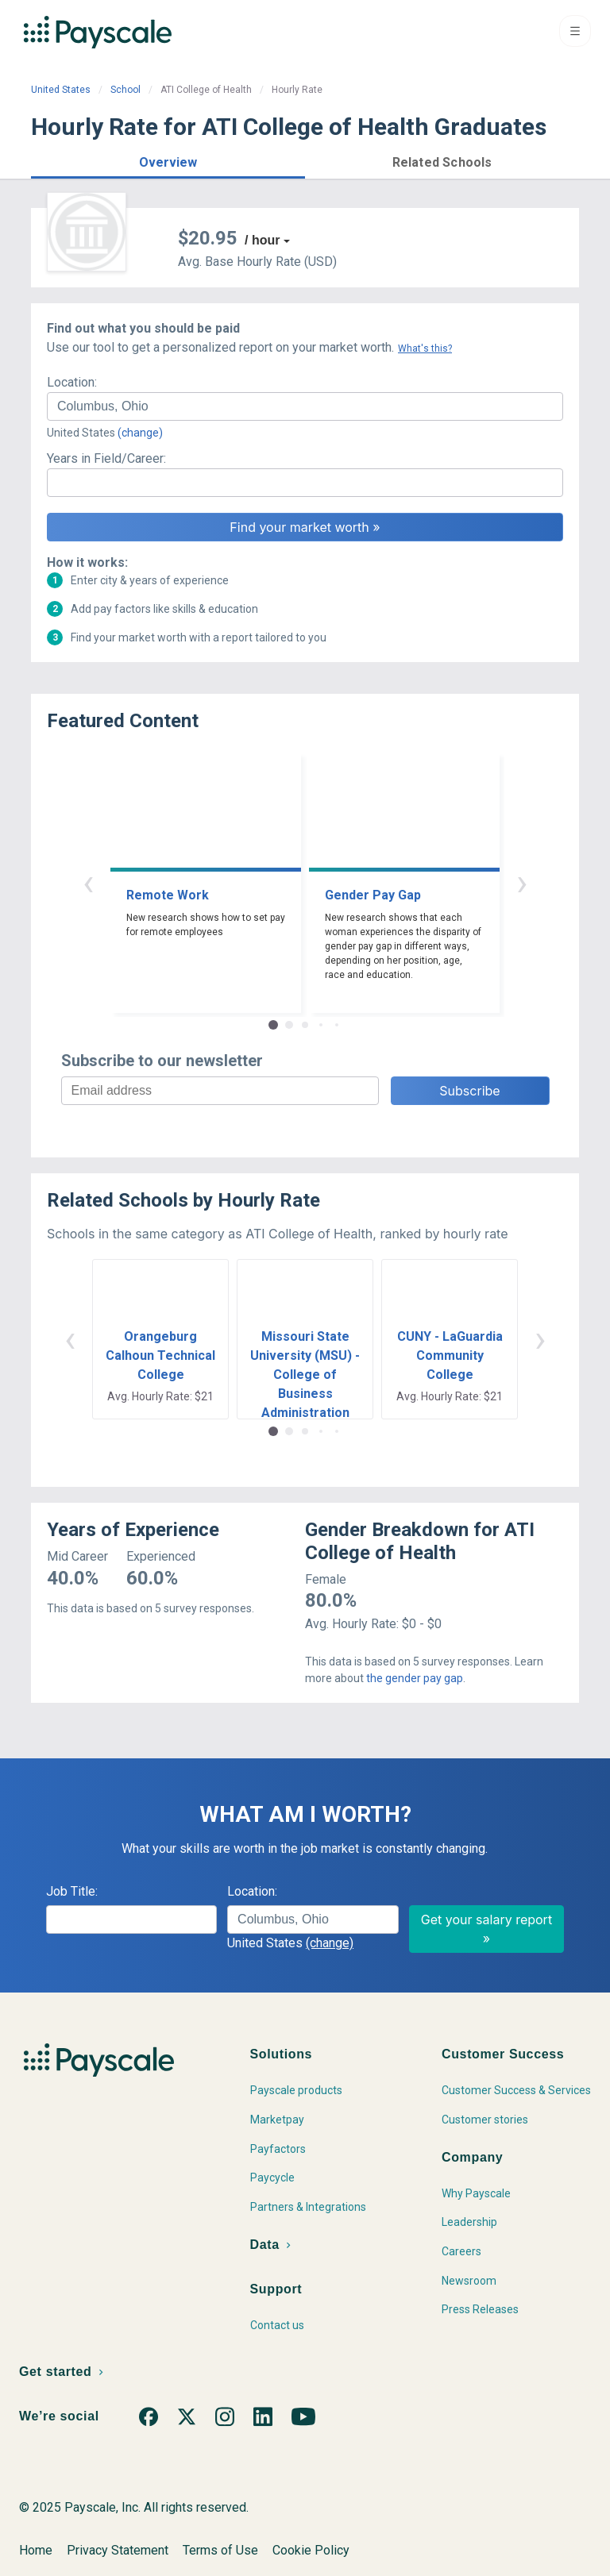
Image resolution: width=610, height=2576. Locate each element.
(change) (140, 432)
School (125, 89)
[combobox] (305, 406)
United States (61, 89)
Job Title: (72, 1891)
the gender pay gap (414, 1678)
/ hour (262, 240)
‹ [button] (88, 882)
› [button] (521, 882)
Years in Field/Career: (106, 458)
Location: (72, 382)
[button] (168, 160)
